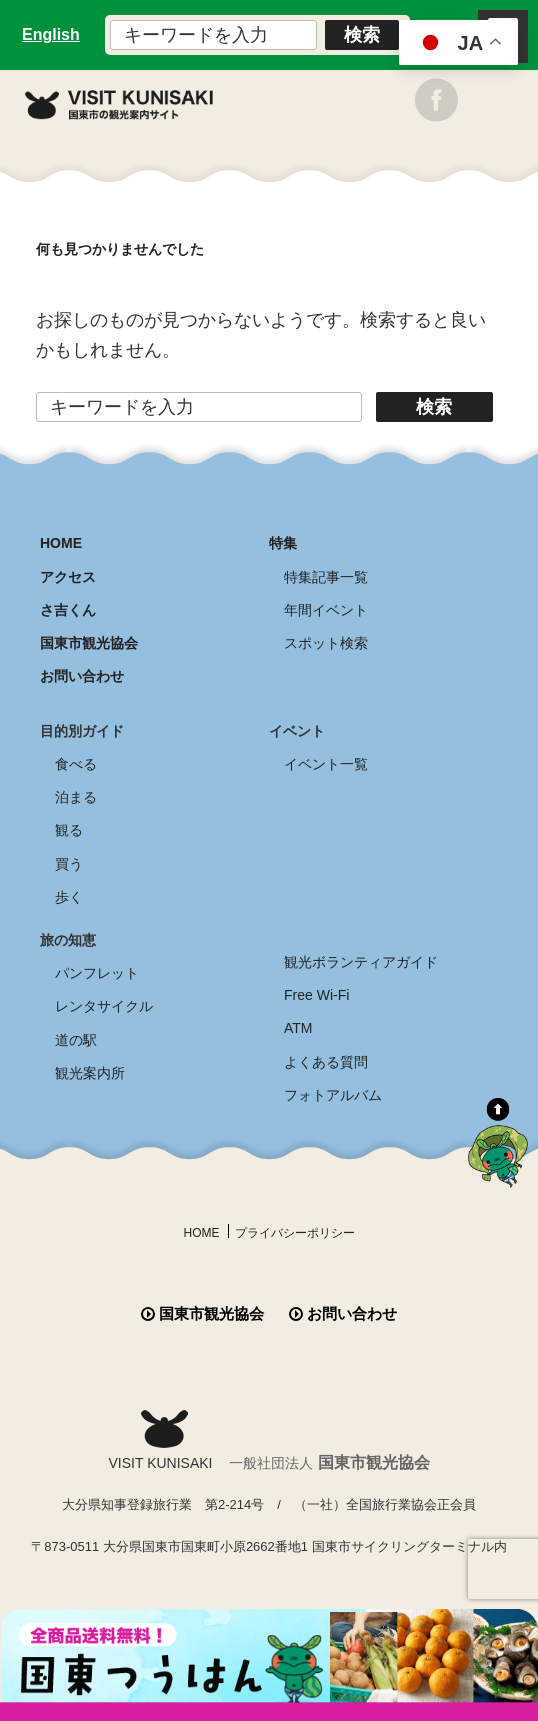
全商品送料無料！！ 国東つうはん (269, 1665)
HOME (61, 543)
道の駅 (76, 1040)
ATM (298, 1028)
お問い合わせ (82, 676)
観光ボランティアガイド (361, 962)
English (51, 34)
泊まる (76, 797)
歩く (69, 897)
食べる (76, 764)
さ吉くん (68, 610)
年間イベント (326, 610)
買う (69, 864)
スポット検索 (326, 643)
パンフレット (97, 973)
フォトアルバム (333, 1095)
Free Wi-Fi (316, 995)
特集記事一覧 (326, 577)
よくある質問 (326, 1062)
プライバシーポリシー (295, 1233)
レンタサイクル (104, 1006)
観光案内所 (90, 1073)
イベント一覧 (326, 764)
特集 (283, 543)
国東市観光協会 (89, 643)
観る (69, 830)
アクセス (68, 577)
